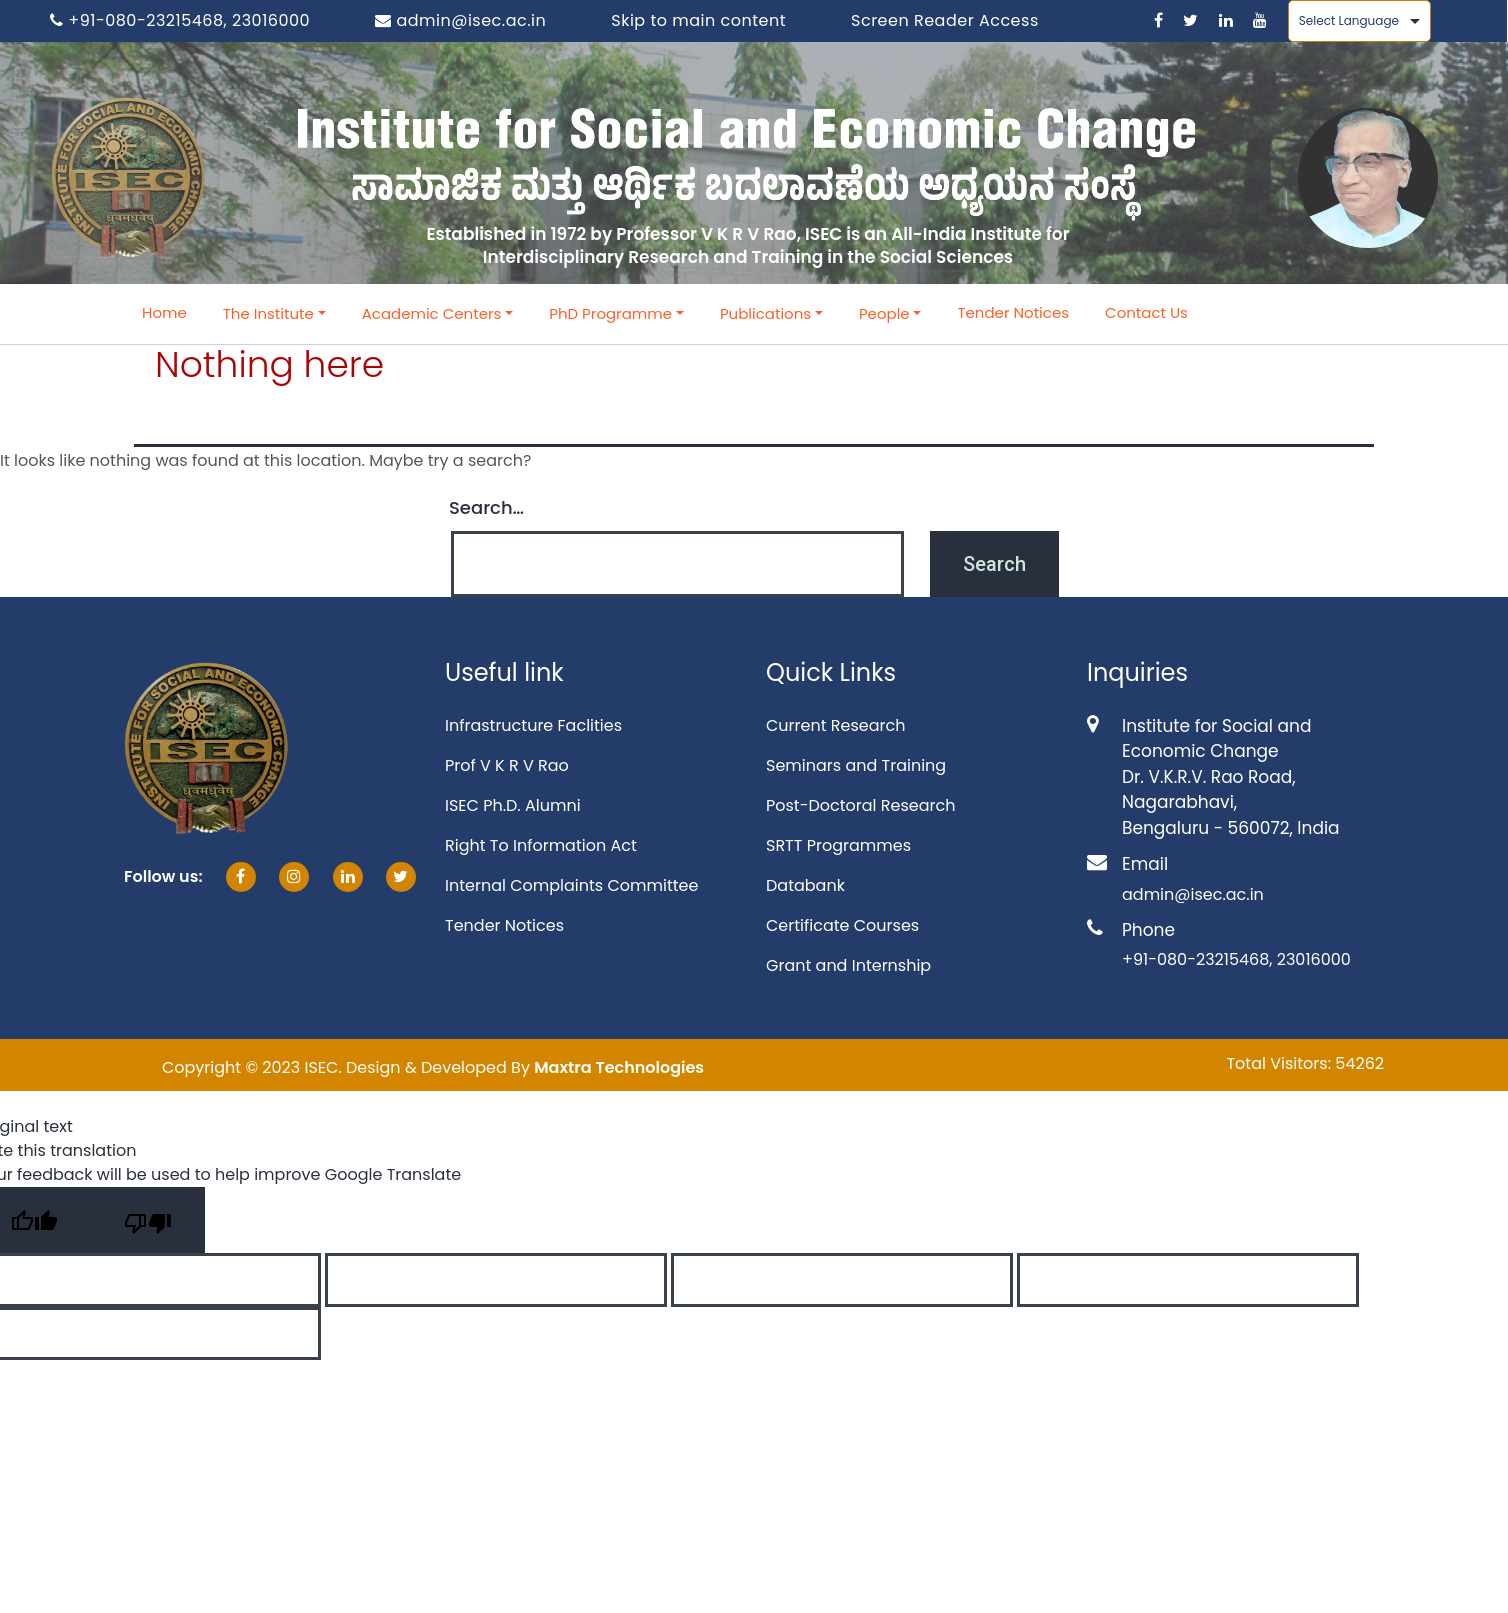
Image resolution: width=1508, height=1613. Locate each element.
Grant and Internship (848, 965)
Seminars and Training (856, 765)
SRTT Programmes (838, 845)
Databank (805, 885)
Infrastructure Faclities (533, 725)
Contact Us (1146, 312)
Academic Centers (432, 313)
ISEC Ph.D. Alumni (513, 805)
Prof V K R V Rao (507, 765)
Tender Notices (1013, 312)
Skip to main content (698, 20)
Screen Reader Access (945, 20)
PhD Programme (610, 313)
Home (164, 312)
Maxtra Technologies (619, 1067)
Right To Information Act (541, 845)
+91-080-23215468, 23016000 (180, 20)
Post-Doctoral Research (860, 805)
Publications (765, 313)
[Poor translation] (148, 1220)
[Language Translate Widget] (1359, 21)
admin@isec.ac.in (460, 20)
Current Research (835, 725)
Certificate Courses (842, 925)
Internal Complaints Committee (571, 885)
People (884, 313)
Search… (486, 507)
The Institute (268, 313)
